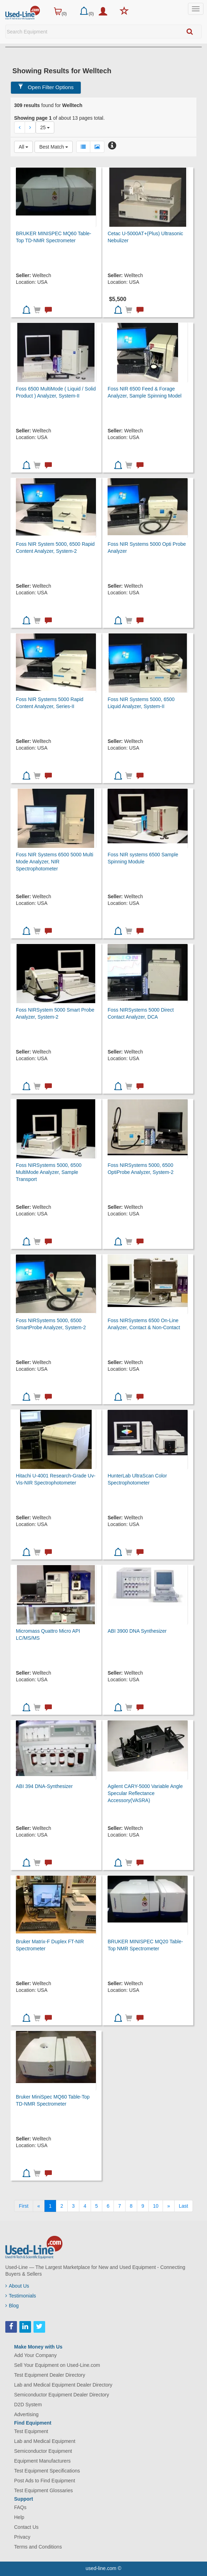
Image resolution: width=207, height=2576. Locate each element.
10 (156, 2206)
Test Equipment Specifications (47, 2471)
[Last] (183, 2206)
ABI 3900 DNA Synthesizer (137, 1631)
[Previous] (39, 2206)
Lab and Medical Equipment (44, 2441)
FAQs (20, 2507)
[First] (23, 2206)
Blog (12, 2305)
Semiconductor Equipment (43, 2451)
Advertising (26, 2414)
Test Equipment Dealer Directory (49, 2375)
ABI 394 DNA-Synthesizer (44, 1786)
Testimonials (20, 2296)
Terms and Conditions (38, 2547)
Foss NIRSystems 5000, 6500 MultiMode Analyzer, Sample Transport (48, 1172)
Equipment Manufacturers (42, 2461)
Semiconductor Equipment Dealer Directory (61, 2394)
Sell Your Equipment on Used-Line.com (57, 2365)
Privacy (22, 2537)
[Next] (169, 2206)
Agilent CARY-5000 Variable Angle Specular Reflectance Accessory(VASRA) (145, 1793)
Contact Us (26, 2527)
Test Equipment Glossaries (43, 2490)
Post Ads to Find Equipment (44, 2480)
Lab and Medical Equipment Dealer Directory (63, 2385)
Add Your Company (35, 2355)
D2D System (28, 2404)
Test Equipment (31, 2431)
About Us (17, 2286)
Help (19, 2517)
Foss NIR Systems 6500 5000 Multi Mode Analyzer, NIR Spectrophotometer (54, 861)
